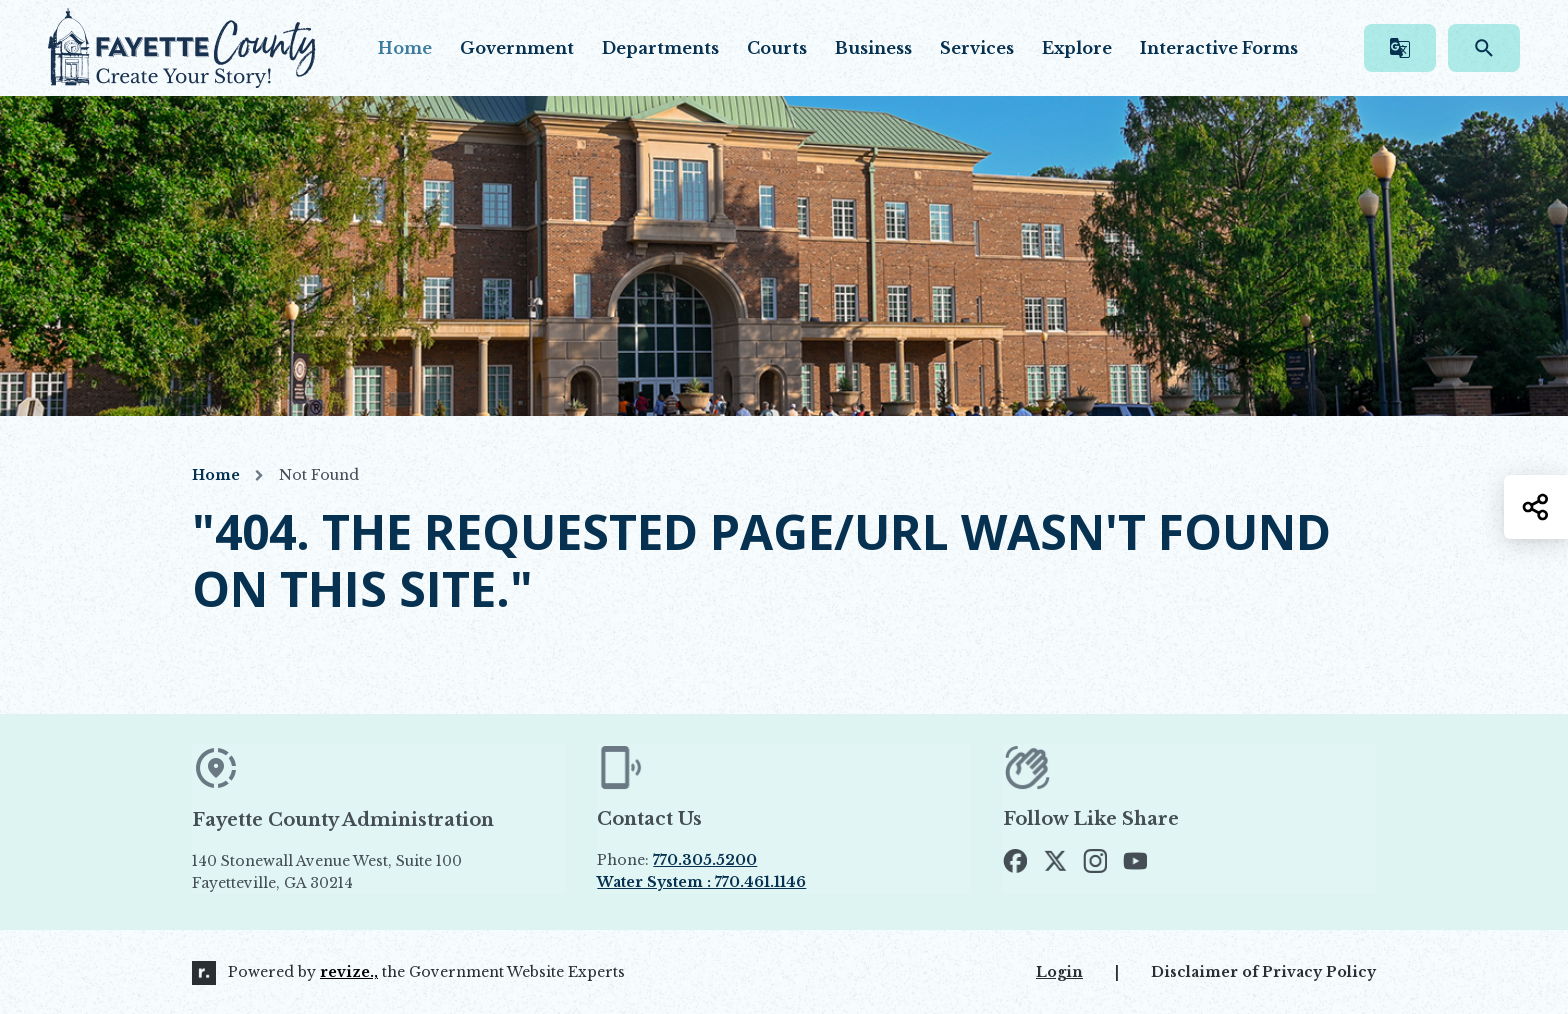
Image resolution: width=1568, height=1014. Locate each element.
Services (977, 48)
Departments (660, 48)
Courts (777, 48)
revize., (349, 972)
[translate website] (1400, 48)
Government (517, 48)
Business (873, 48)
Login (1059, 972)
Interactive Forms (1219, 48)
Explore (1077, 48)
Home (405, 48)
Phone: (677, 860)
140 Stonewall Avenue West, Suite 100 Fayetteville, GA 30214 (373, 872)
